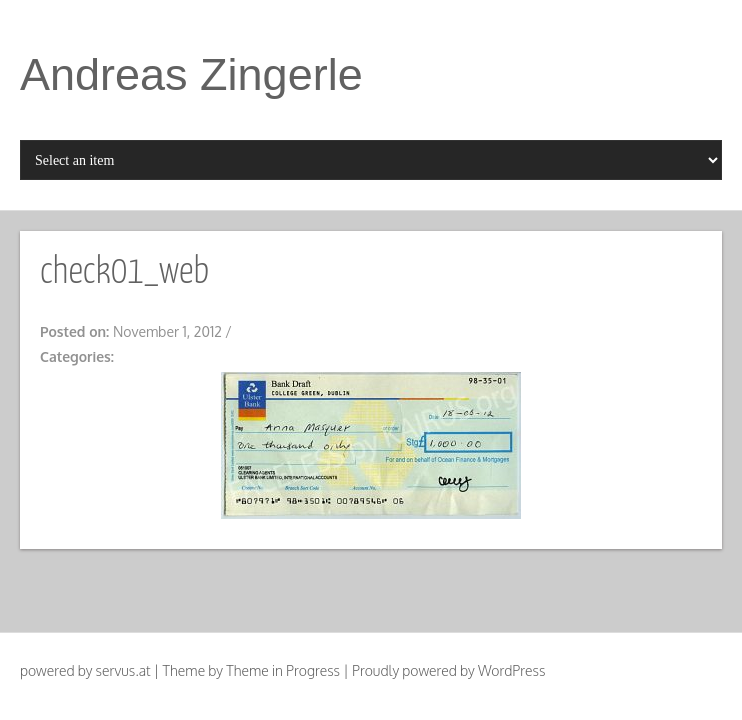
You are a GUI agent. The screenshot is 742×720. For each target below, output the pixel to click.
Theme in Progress (283, 670)
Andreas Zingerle (191, 74)
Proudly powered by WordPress (448, 670)
